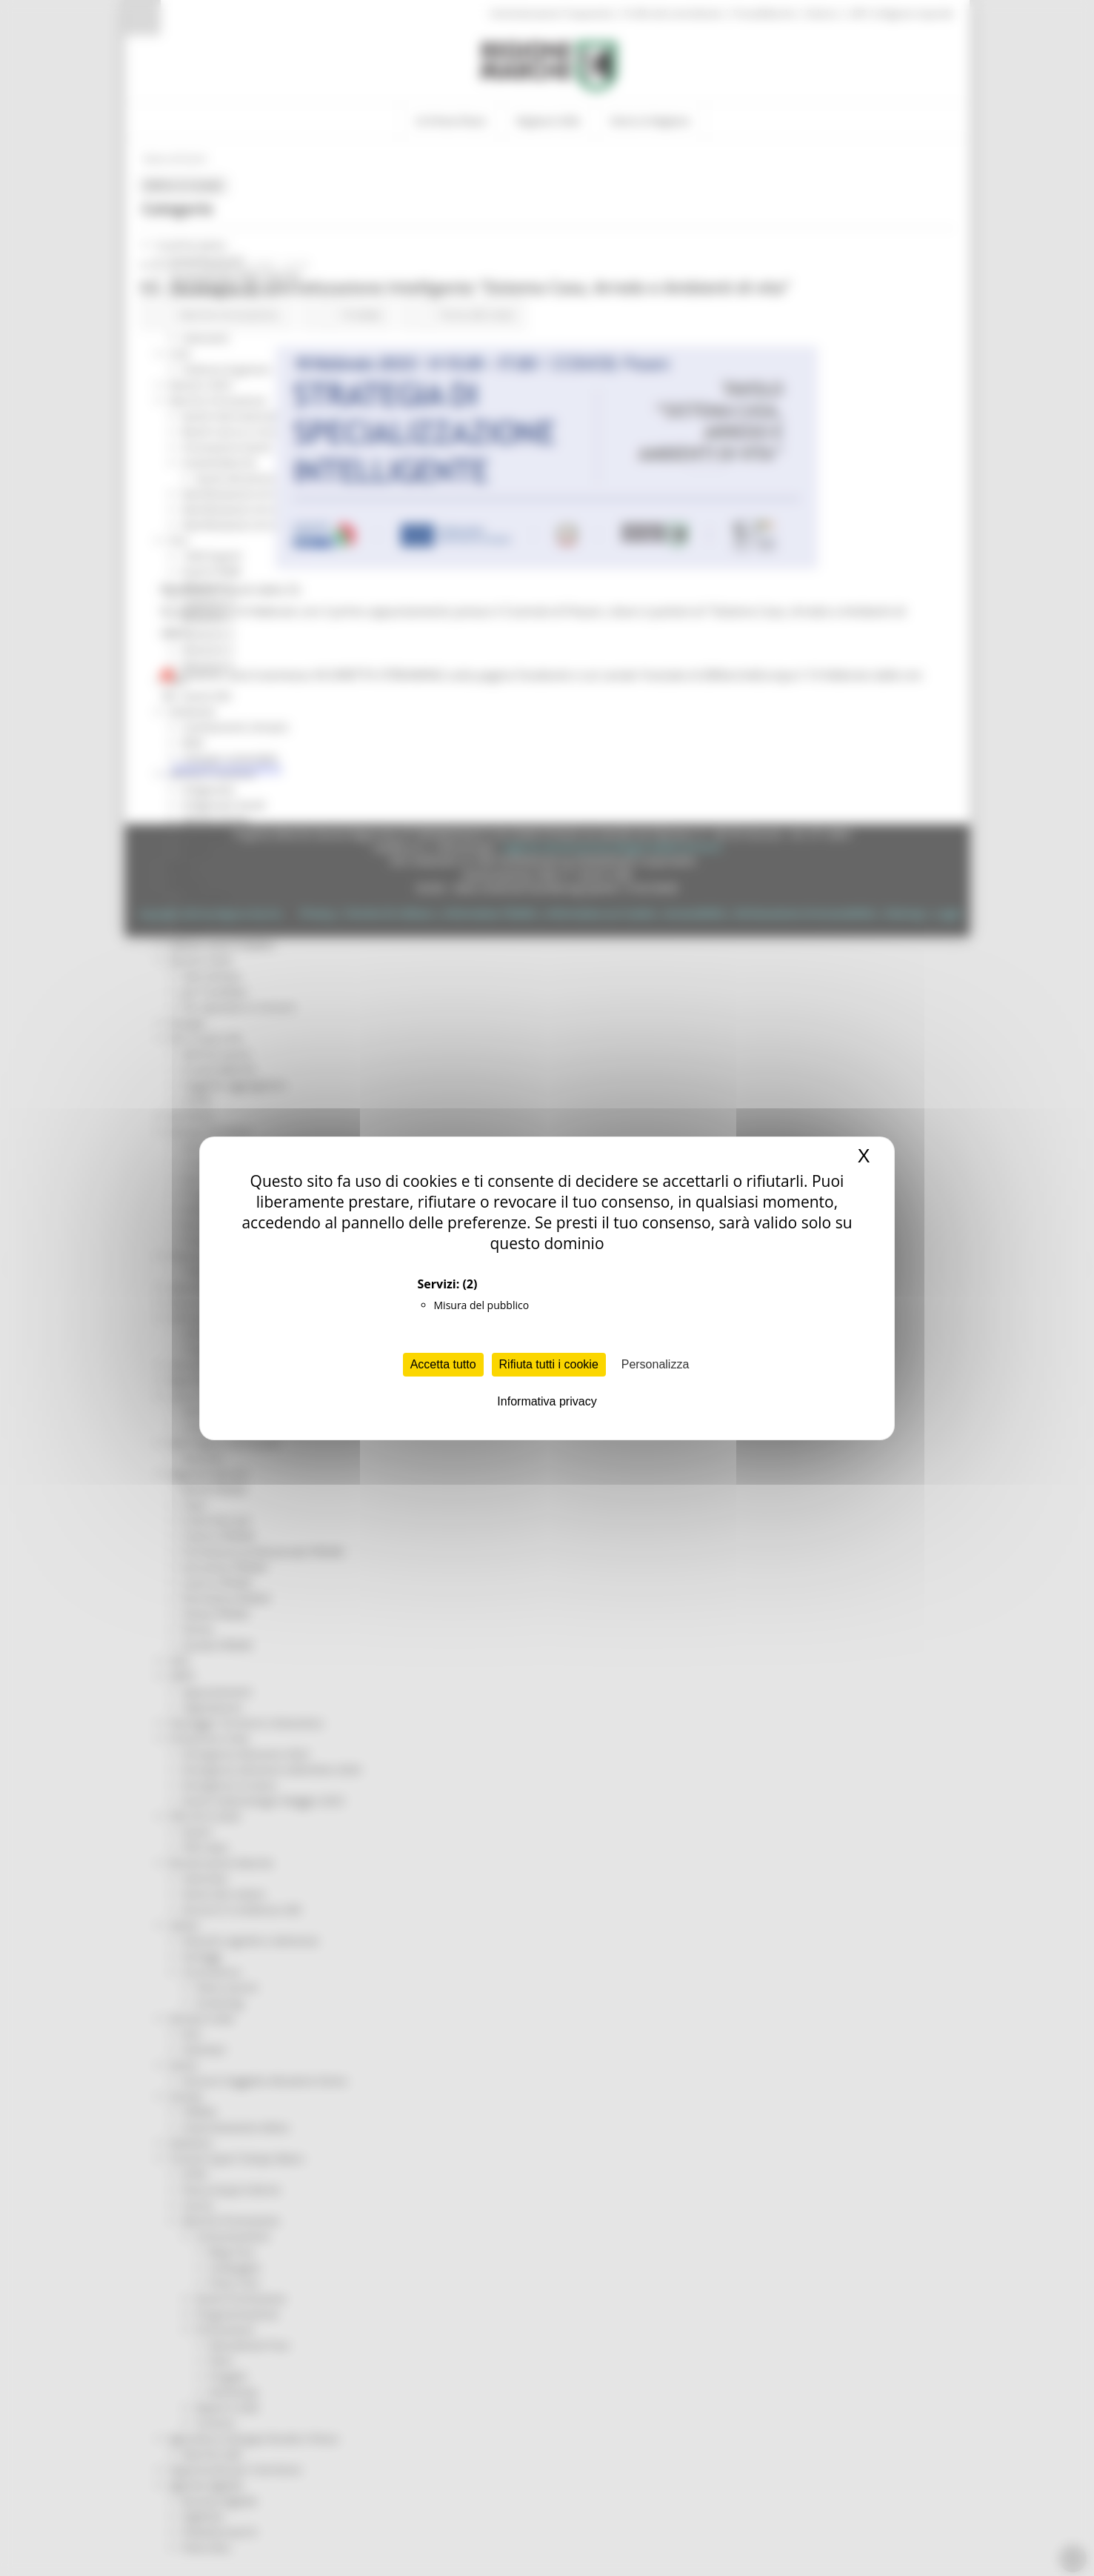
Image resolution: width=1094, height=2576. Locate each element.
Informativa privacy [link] (546, 1401)
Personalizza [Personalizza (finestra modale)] (655, 1364)
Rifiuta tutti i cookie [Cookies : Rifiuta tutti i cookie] (548, 1364)
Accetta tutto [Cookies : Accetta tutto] (443, 1364)
